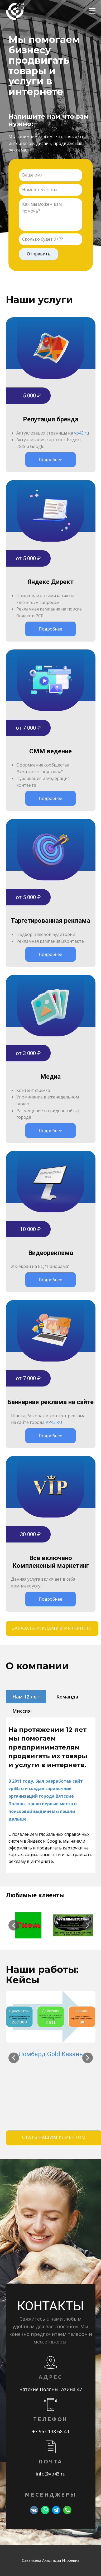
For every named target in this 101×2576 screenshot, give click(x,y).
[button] (13, 1925)
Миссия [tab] (21, 1711)
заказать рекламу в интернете (52, 1628)
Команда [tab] (67, 1696)
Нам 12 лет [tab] (25, 1696)
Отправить (38, 254)
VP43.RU (54, 1422)
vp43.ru (81, 433)
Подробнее (50, 459)
